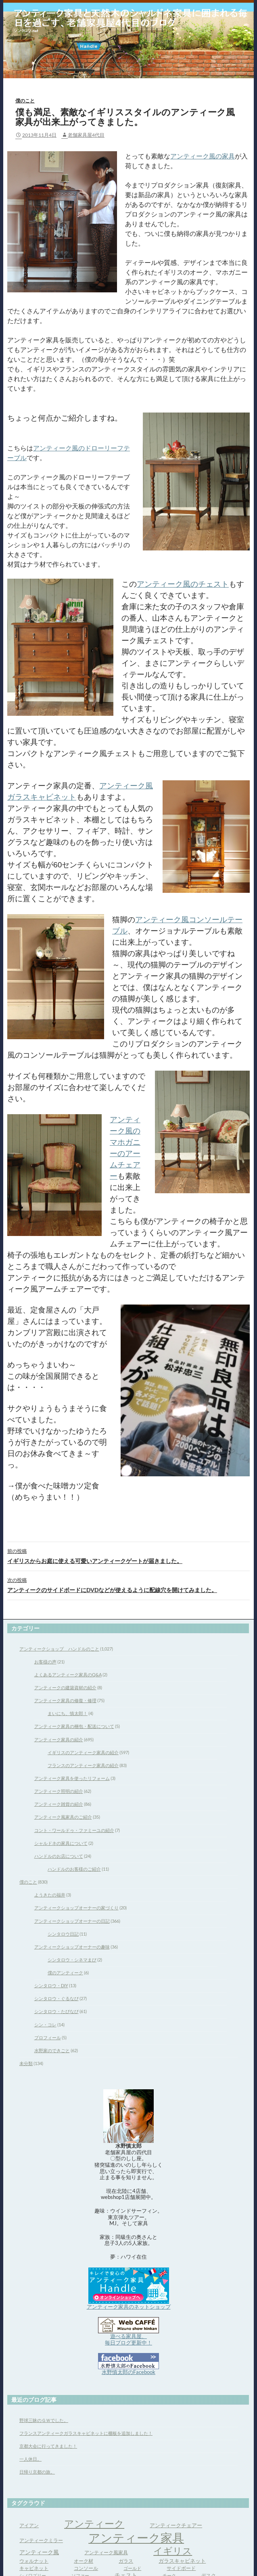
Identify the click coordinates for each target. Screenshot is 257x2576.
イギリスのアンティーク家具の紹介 (83, 1752)
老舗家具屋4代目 (86, 135)
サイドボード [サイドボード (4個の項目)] (181, 2568)
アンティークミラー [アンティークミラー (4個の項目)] (41, 2540)
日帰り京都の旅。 (37, 2471)
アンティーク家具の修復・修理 (65, 1700)
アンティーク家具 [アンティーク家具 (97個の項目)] (136, 2537)
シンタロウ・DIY (51, 1985)
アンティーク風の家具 (202, 156)
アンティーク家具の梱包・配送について (74, 1726)
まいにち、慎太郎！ (68, 1713)
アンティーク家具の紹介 (58, 1739)
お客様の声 (45, 1661)
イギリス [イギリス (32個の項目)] (172, 2550)
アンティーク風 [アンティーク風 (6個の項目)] (39, 2552)
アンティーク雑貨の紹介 (58, 1804)
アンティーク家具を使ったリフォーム (72, 1778)
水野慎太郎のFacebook (128, 2372)
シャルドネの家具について (61, 1843)
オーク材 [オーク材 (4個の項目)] (83, 2561)
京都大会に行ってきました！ (48, 2446)
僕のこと (25, 101)
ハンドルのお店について (58, 1856)
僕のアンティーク (65, 1972)
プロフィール (47, 2037)
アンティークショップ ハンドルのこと (59, 1648)
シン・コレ (45, 2024)
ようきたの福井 (49, 1894)
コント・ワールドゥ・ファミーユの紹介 (74, 1830)
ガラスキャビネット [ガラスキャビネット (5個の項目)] (182, 2560)
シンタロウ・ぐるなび (56, 1998)
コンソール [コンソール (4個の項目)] (86, 2568)
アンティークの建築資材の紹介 (65, 1687)
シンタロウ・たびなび (56, 2011)
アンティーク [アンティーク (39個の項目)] (94, 2523)
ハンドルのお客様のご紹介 (74, 1869)
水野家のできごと (52, 2050)
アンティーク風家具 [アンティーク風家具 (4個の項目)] (106, 2552)
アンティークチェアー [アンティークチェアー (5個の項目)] (176, 2525)
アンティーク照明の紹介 (58, 1791)
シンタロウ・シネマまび (72, 1959)
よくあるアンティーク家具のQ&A (68, 1674)
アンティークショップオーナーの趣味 (72, 1946)
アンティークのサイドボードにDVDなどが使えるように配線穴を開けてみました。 (128, 1584)
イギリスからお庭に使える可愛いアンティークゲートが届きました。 (128, 1555)
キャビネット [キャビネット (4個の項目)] (33, 2568)
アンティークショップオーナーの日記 (72, 1921)
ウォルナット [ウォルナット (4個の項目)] (33, 2561)
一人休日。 (30, 2458)
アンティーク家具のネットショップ (129, 2306)
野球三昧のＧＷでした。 (43, 2420)
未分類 (26, 2063)
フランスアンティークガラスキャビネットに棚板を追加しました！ (86, 2433)
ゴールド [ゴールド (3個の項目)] (132, 2568)
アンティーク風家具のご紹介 (63, 1816)
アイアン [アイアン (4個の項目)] (29, 2525)
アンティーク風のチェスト (183, 584)
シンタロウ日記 (63, 1933)
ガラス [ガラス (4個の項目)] (126, 2561)
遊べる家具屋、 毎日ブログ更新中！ (128, 2339)
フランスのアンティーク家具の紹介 (83, 1765)
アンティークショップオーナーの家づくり (76, 1907)
